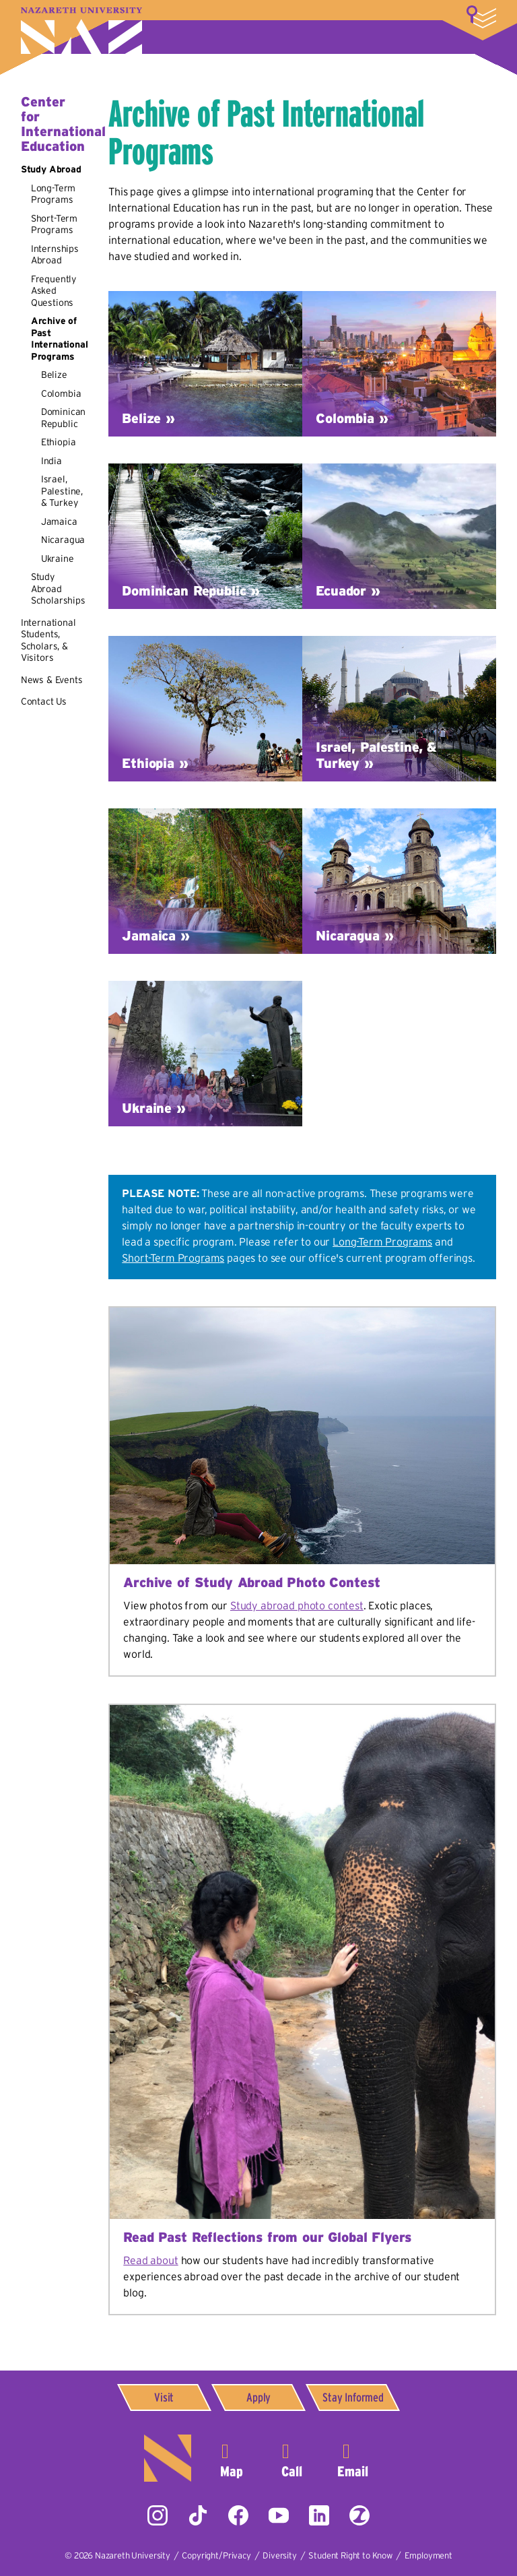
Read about (150, 2260)
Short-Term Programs (54, 224)
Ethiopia (58, 442)
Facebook (238, 2515)
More (481, 16)
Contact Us (44, 701)
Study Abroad (51, 169)
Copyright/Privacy (216, 2555)
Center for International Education (63, 124)
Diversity (280, 2555)
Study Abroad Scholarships (58, 588)
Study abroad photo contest (297, 1605)
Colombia (61, 393)
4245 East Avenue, (231, 2458)
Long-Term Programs (53, 194)
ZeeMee (359, 2515)
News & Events (52, 679)
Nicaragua (63, 539)
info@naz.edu (353, 2458)
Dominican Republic (63, 417)
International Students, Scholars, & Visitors (48, 640)
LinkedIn (319, 2515)
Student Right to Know (350, 2555)
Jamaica (59, 521)
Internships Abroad (55, 254)
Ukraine (57, 558)
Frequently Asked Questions (53, 290)
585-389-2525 (292, 2458)
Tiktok (198, 2515)
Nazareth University (81, 30)
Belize (54, 374)
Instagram (157, 2515)
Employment (428, 2555)
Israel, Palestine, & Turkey (62, 491)
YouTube (279, 2515)
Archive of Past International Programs (59, 338)
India (51, 460)
